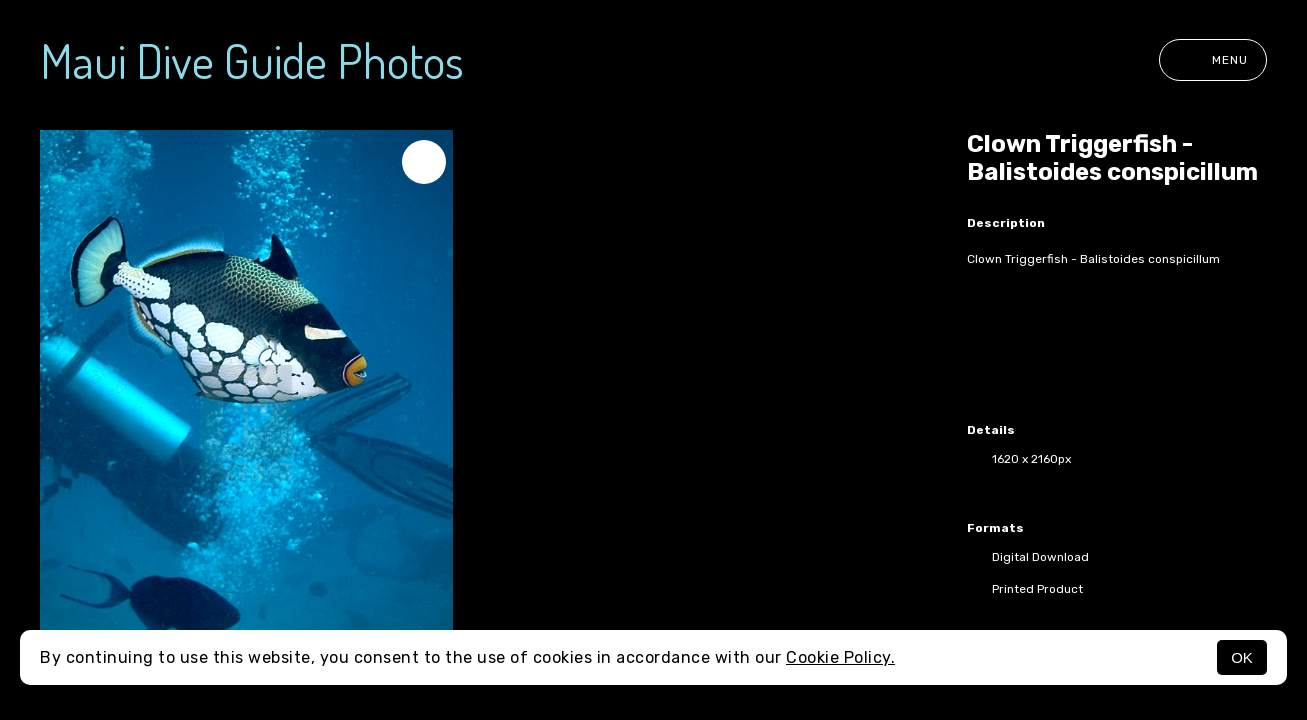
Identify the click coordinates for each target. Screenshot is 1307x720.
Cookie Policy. (840, 657)
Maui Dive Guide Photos (252, 60)
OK (1242, 657)
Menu (1213, 60)
